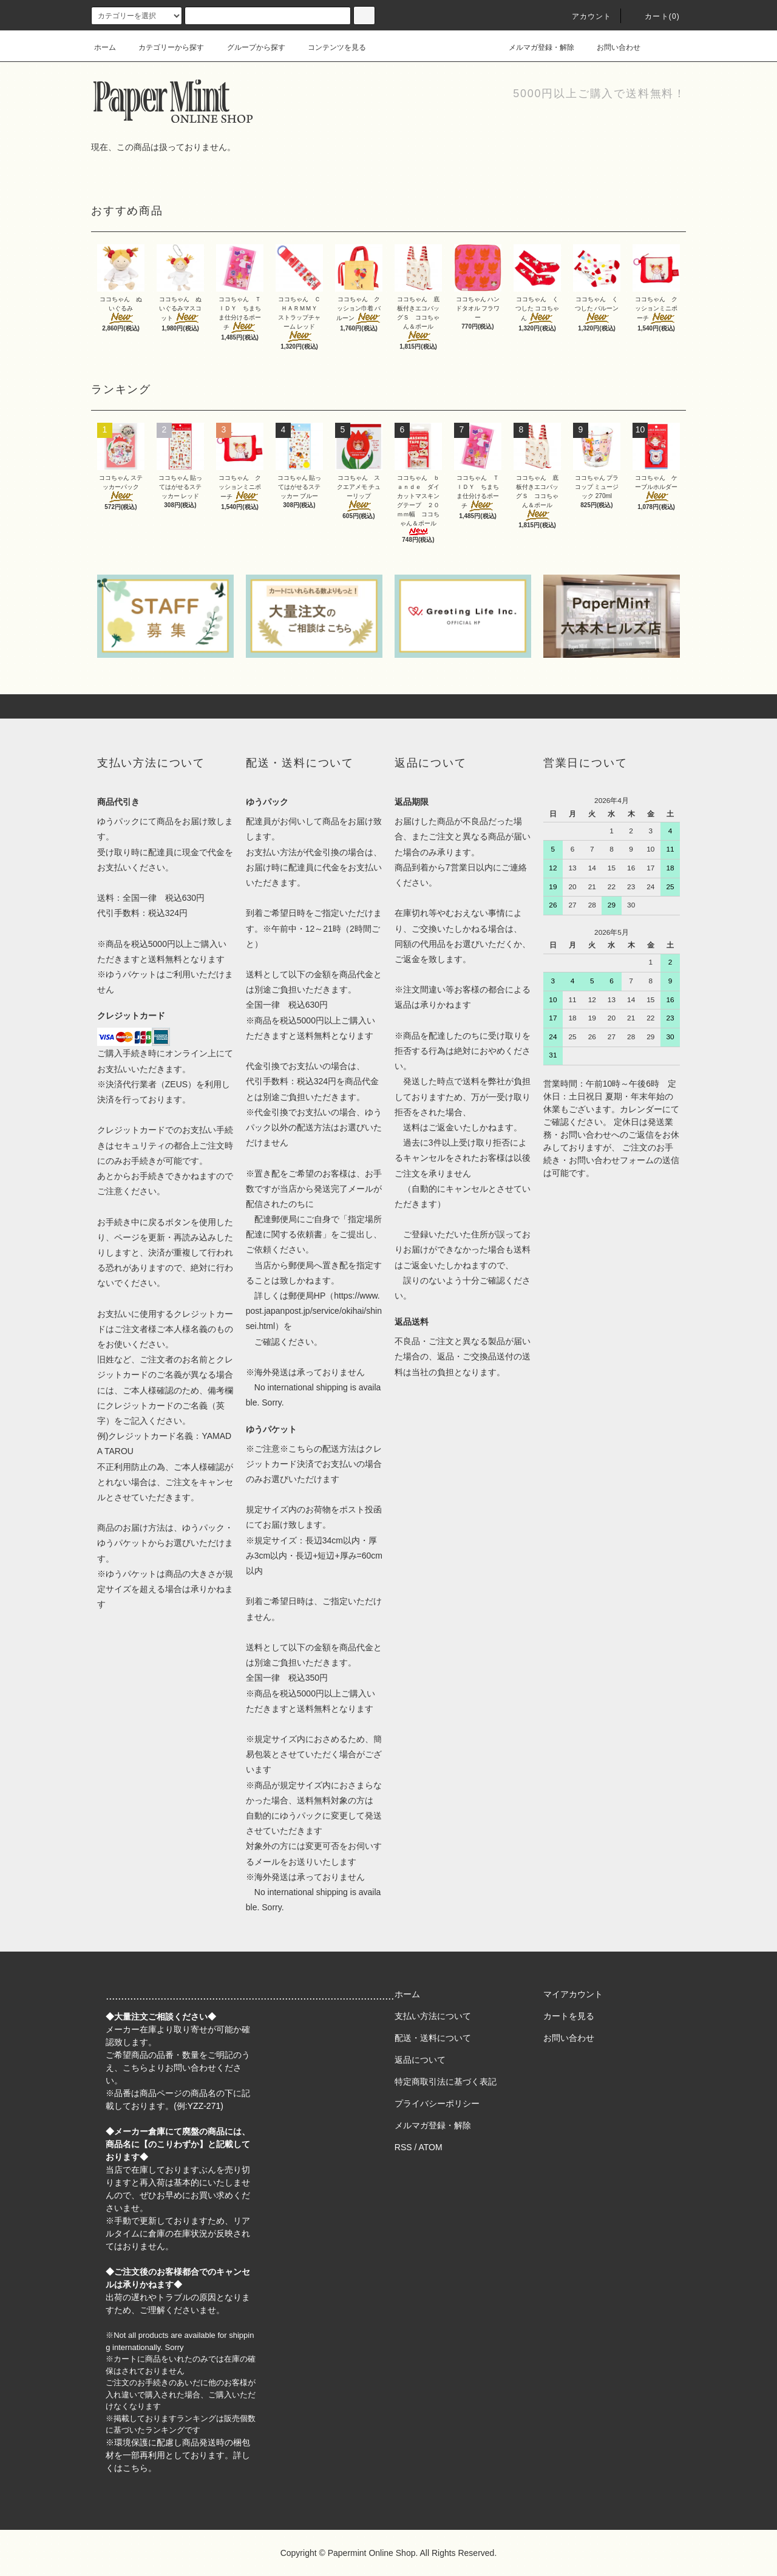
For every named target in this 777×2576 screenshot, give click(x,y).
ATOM (431, 2147)
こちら (135, 2067)
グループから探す (248, 47)
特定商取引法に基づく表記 (446, 2081)
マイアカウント (573, 1994)
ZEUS (176, 1084)
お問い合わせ (611, 47)
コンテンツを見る (329, 47)
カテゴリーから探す (164, 47)
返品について (420, 2060)
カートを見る (568, 2016)
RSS (403, 2147)
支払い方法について (433, 2016)
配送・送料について (433, 2038)
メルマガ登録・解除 (534, 47)
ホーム (105, 47)
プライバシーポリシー (437, 2103)
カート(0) (655, 16)
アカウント (584, 16)
